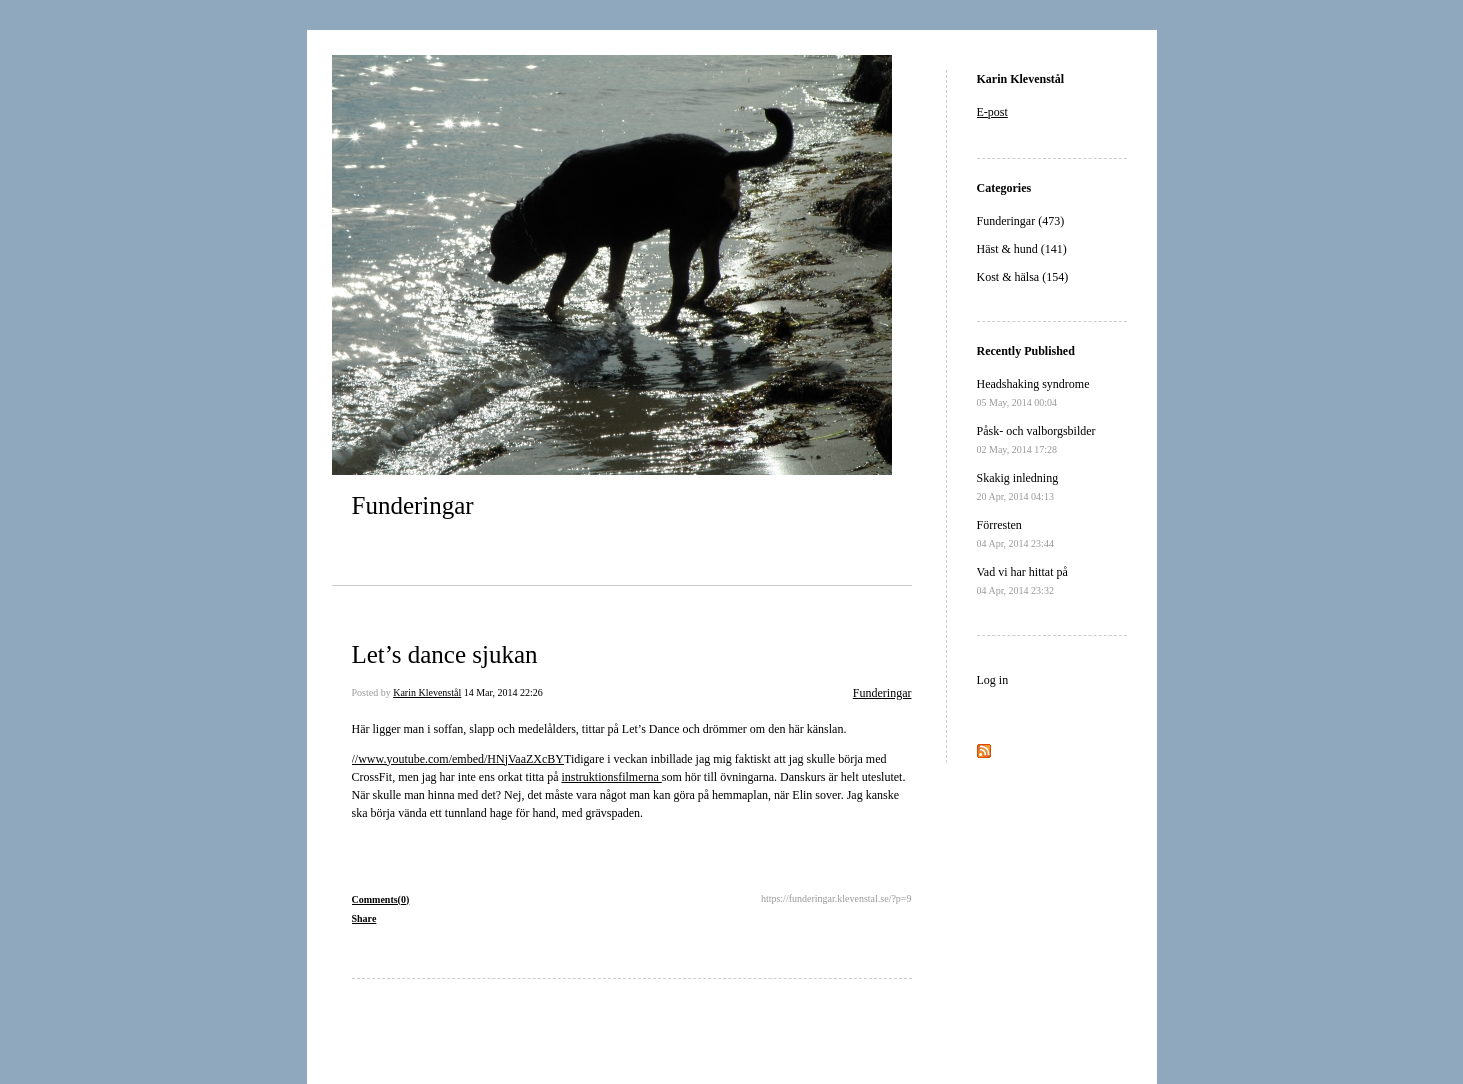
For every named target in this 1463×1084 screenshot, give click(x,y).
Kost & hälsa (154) (1023, 277)
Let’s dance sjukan (445, 654)
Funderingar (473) (1021, 221)
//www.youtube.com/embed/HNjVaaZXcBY (458, 759)
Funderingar (413, 505)
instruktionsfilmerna (611, 777)
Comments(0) (381, 899)
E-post (992, 112)
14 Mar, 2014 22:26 (503, 692)
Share (364, 918)
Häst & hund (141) (1022, 249)
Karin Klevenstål (427, 692)
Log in (993, 680)
